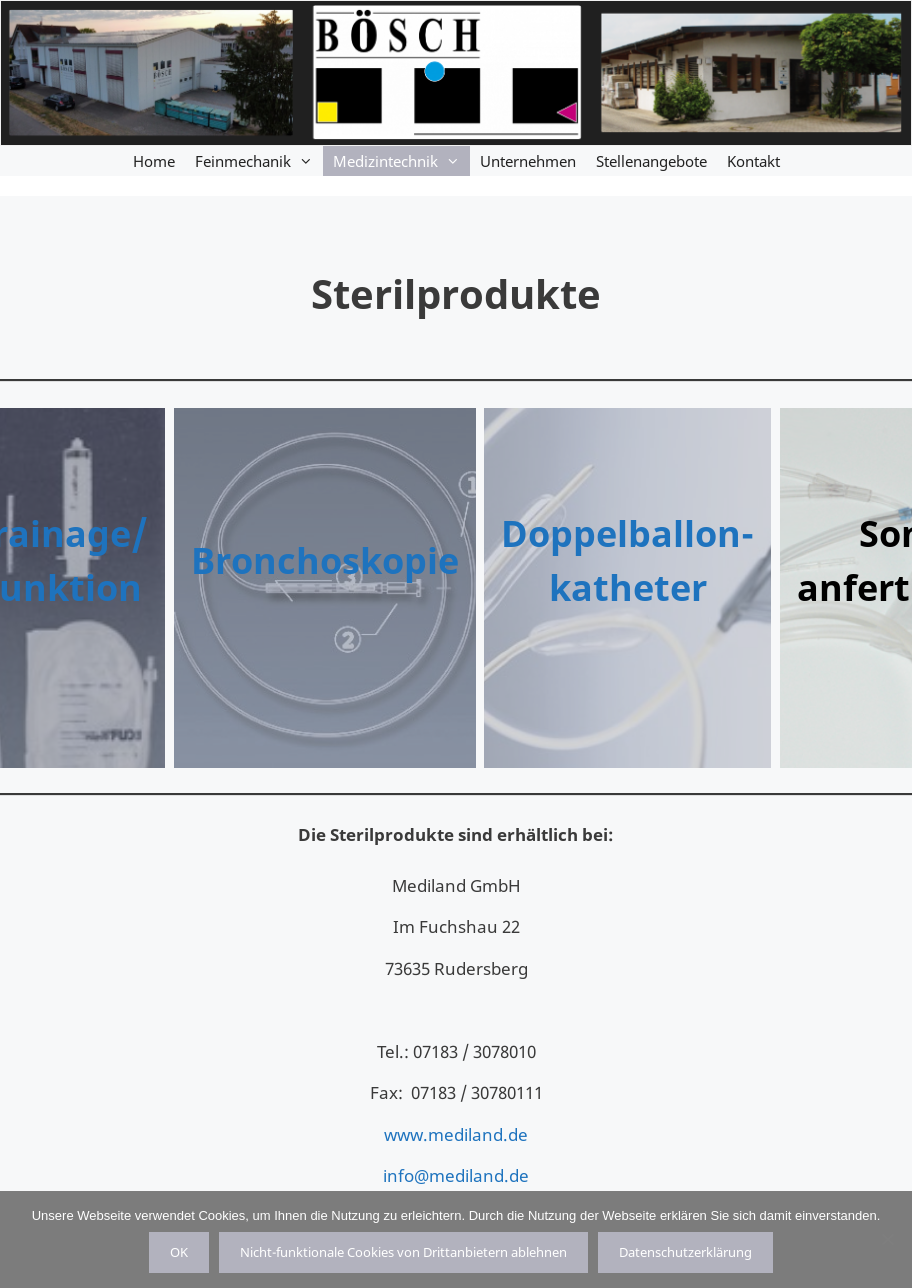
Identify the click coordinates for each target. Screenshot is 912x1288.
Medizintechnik (401, 161)
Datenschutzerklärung (685, 1252)
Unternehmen (528, 161)
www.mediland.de (456, 1134)
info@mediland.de (456, 1175)
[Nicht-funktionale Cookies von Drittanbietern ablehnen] (887, 1239)
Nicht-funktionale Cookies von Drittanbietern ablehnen (403, 1252)
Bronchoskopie (325, 560)
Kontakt (753, 161)
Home (154, 161)
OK (179, 1252)
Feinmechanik (259, 161)
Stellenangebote (651, 161)
